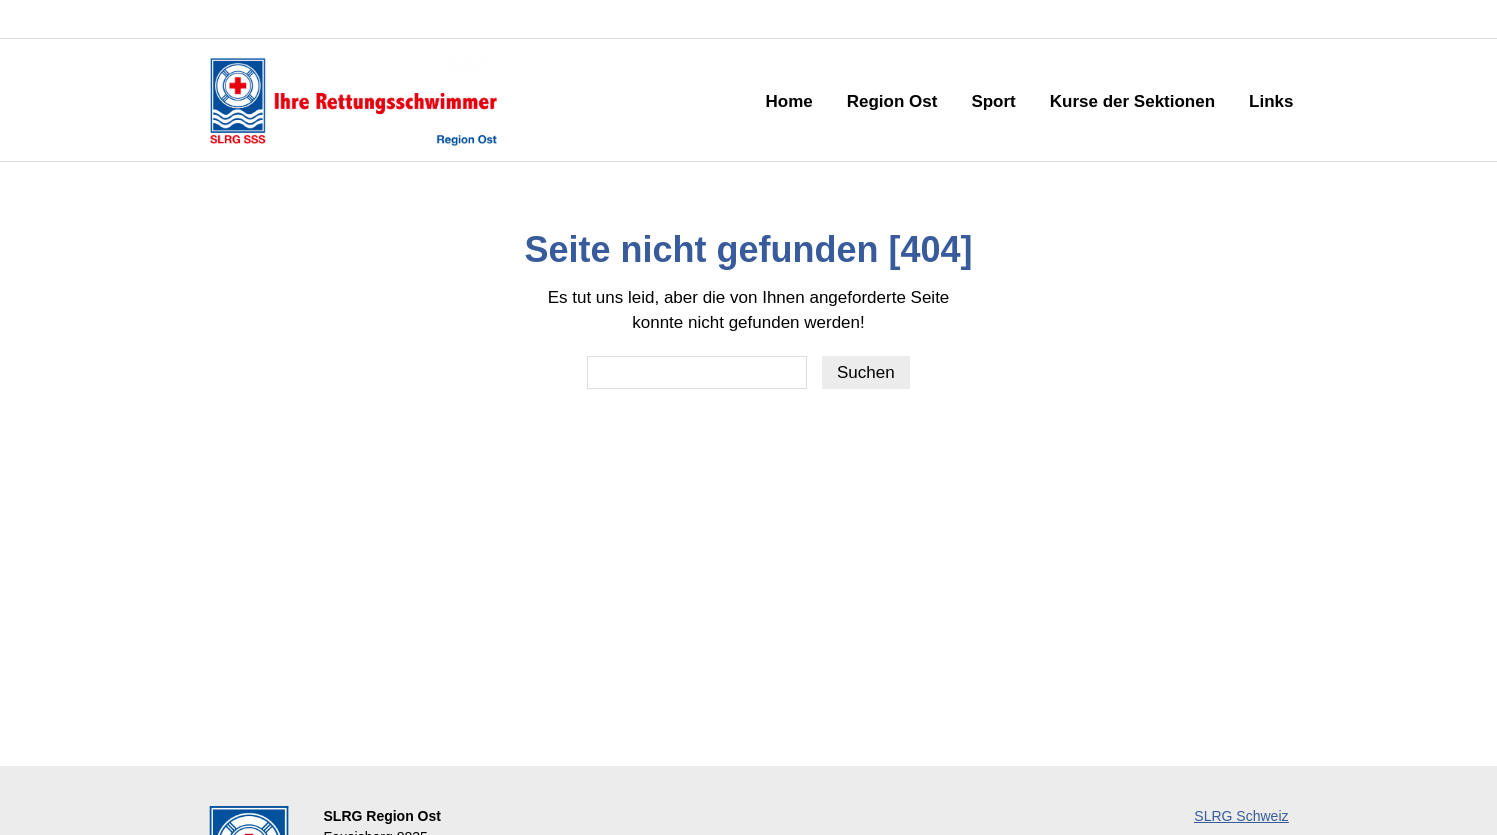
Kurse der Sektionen (1132, 101)
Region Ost (892, 101)
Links (1271, 101)
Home (788, 101)
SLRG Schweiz (1241, 816)
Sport (993, 101)
